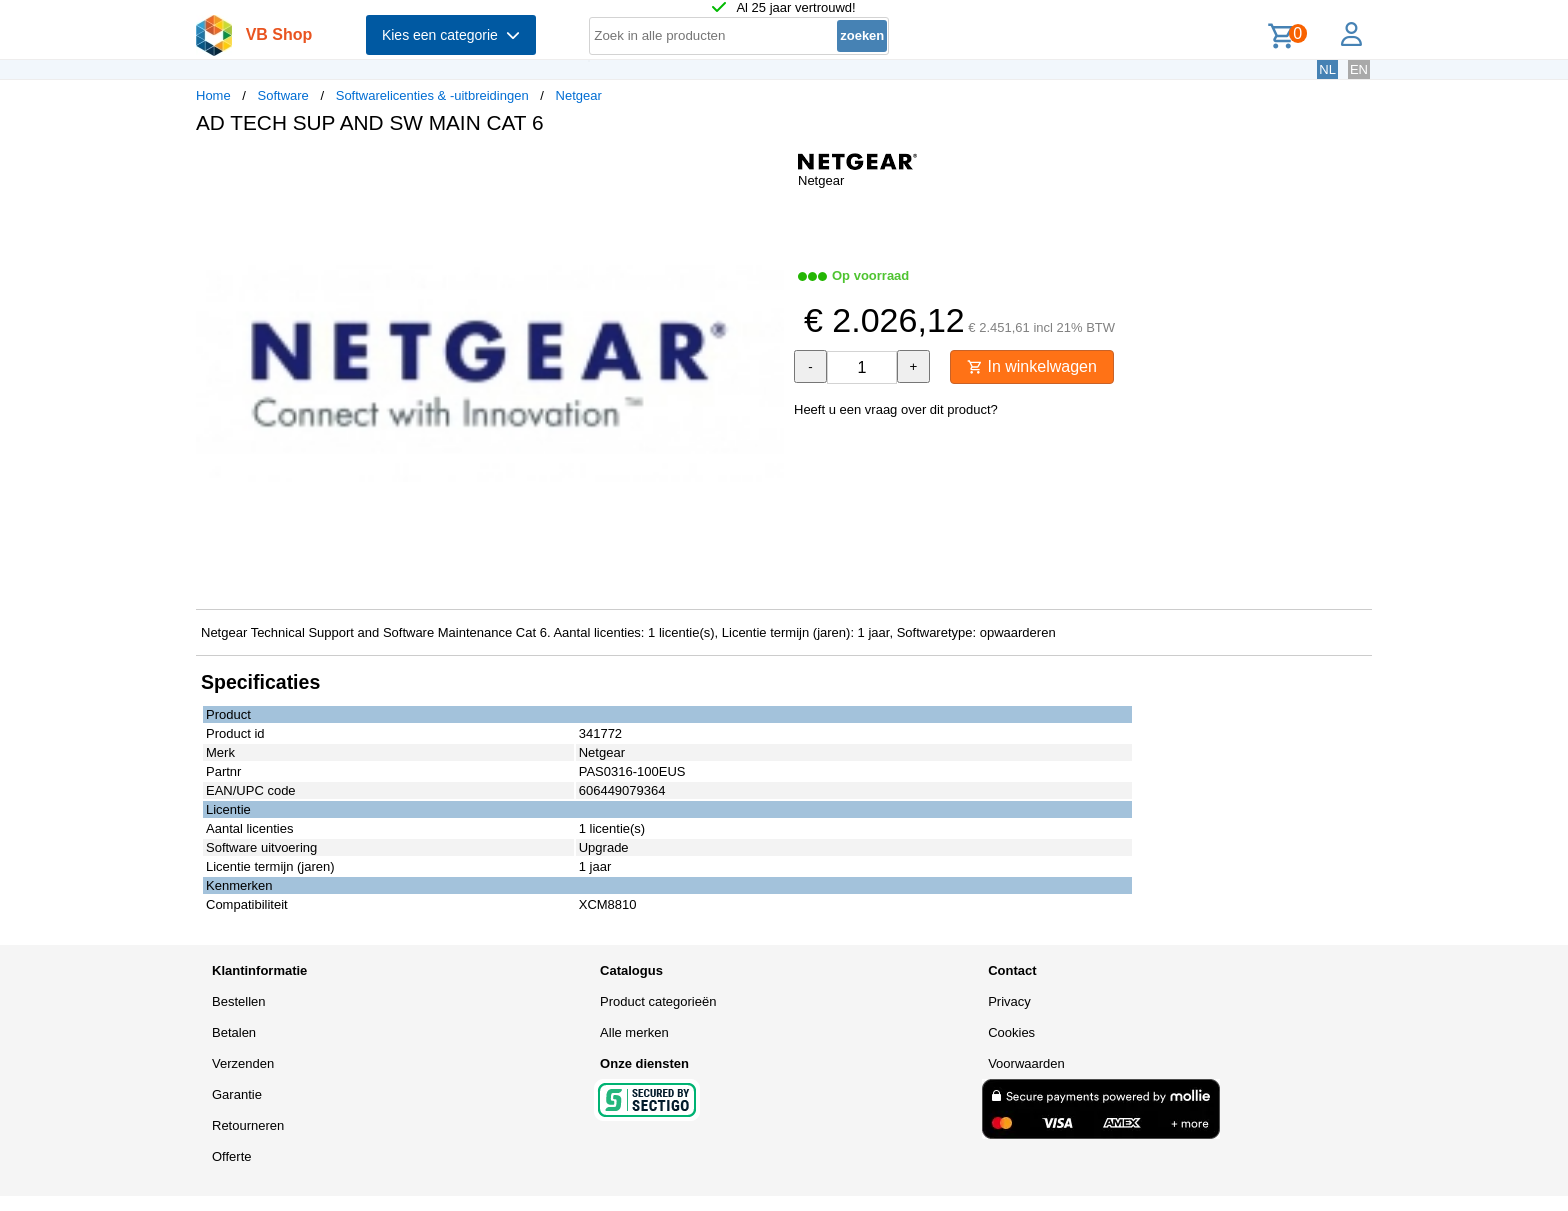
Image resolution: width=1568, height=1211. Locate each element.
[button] (766, 171)
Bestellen (238, 1001)
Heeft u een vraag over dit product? (896, 409)
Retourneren (248, 1125)
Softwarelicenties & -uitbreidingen (432, 95)
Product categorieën (658, 1001)
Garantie (237, 1094)
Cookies (1011, 1032)
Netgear (579, 95)
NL (1327, 69)
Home (213, 95)
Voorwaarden (1026, 1063)
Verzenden (243, 1063)
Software (283, 95)
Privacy (1009, 1001)
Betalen (234, 1032)
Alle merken (634, 1032)
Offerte (232, 1156)
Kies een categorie (451, 35)
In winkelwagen (1032, 366)
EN (1359, 69)
